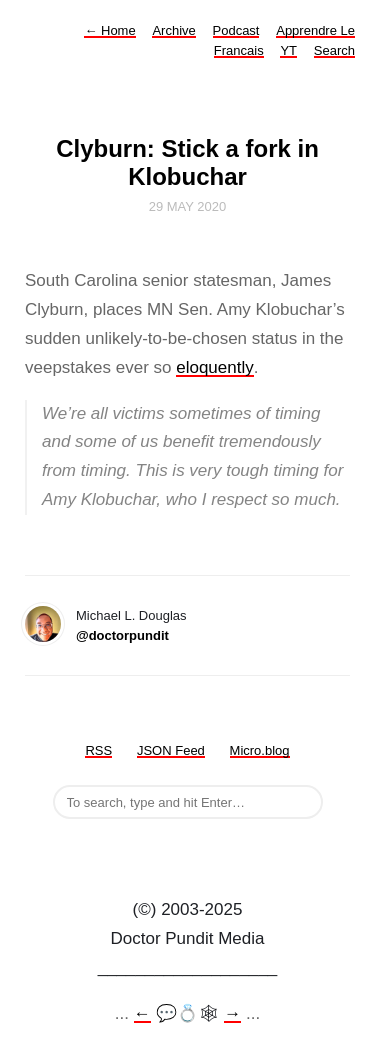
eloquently (215, 367)
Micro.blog (260, 750)
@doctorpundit (122, 635)
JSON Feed (171, 750)
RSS (98, 750)
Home (109, 30)
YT (288, 50)
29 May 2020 (188, 206)
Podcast (236, 30)
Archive (173, 30)
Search (334, 50)
